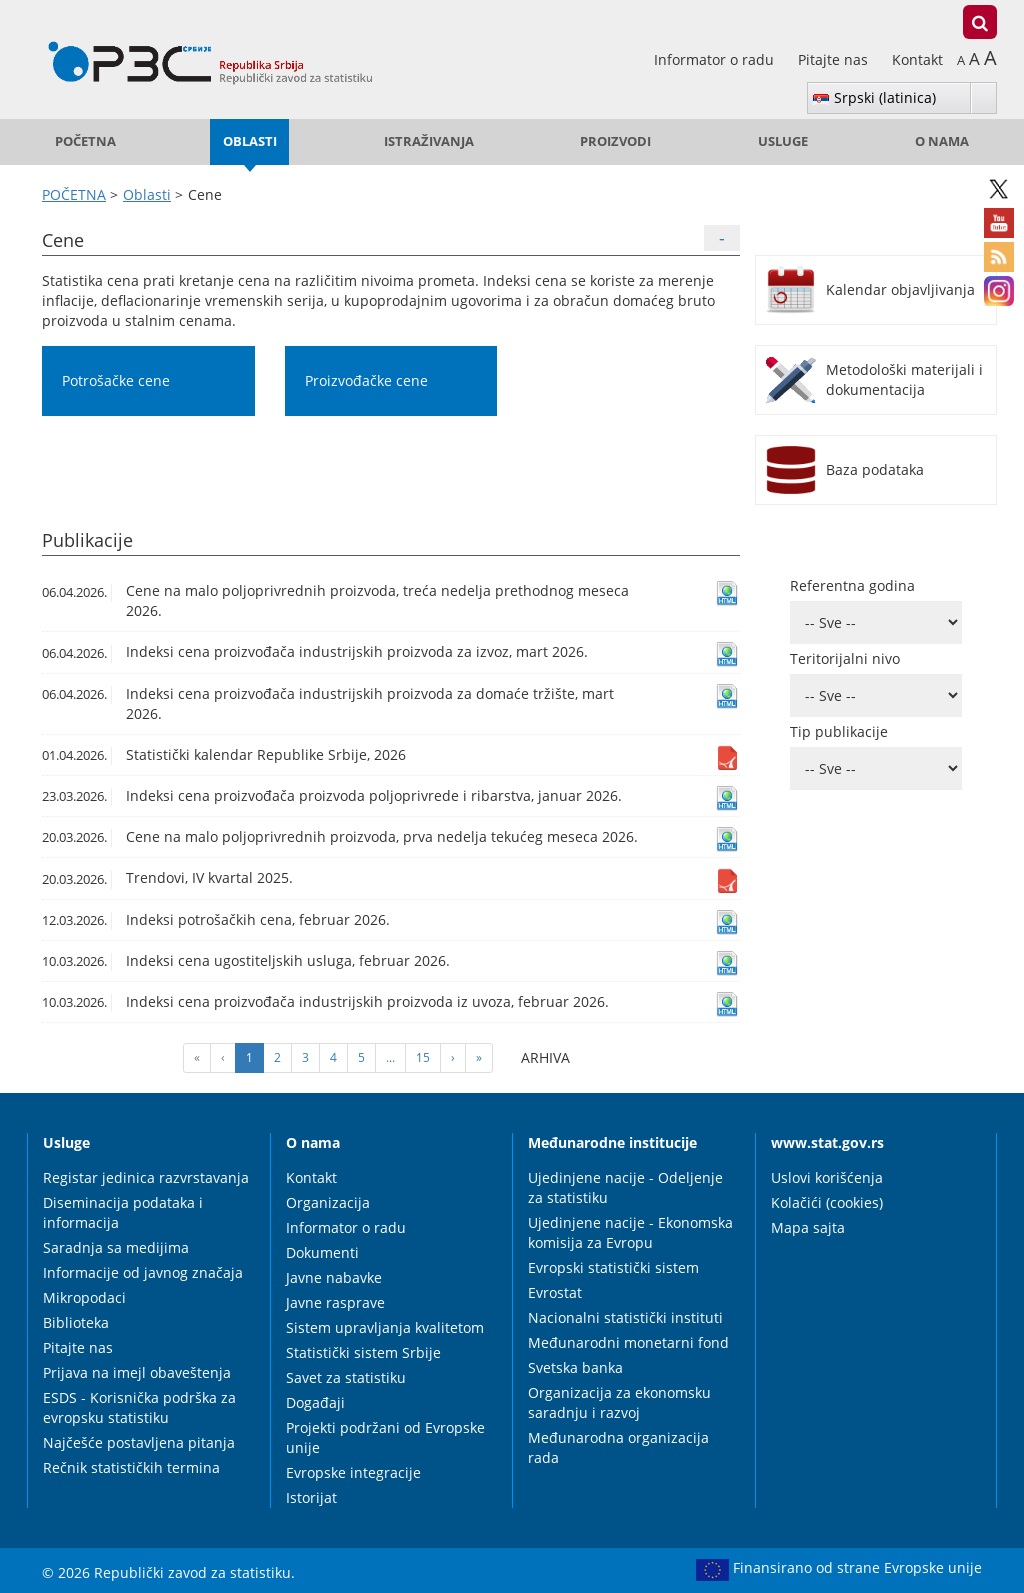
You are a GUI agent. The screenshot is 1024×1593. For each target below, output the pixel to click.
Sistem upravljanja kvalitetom (385, 1327)
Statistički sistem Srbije (363, 1352)
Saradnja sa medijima (116, 1247)
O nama (942, 141)
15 (423, 1057)
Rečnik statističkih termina (131, 1467)
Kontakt (917, 59)
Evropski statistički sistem (613, 1267)
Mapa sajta (808, 1227)
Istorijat (311, 1497)
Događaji (315, 1402)
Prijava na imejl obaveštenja (137, 1372)
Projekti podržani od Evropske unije (385, 1437)
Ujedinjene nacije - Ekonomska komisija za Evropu (630, 1232)
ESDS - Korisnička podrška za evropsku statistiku (139, 1407)
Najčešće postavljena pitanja (139, 1442)
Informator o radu (716, 59)
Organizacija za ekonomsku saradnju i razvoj (619, 1402)
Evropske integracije (353, 1472)
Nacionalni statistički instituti (625, 1317)
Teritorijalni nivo (845, 658)
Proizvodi (615, 141)
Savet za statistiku (346, 1377)
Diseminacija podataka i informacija (123, 1212)
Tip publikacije (839, 731)
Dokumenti (322, 1252)
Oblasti (250, 141)
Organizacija (328, 1202)
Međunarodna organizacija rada (618, 1447)
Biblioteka (76, 1322)
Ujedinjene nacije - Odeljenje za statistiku (625, 1187)
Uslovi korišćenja (827, 1177)
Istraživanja (429, 141)
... (390, 1057)
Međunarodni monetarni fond (628, 1342)
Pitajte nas (835, 59)
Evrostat (555, 1292)
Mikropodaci (84, 1297)
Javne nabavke (334, 1277)
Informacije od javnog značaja (143, 1272)
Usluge (783, 141)
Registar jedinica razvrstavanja (146, 1177)
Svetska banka (575, 1367)
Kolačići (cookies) (827, 1202)
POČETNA (85, 141)
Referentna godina (852, 585)
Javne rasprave (335, 1302)
